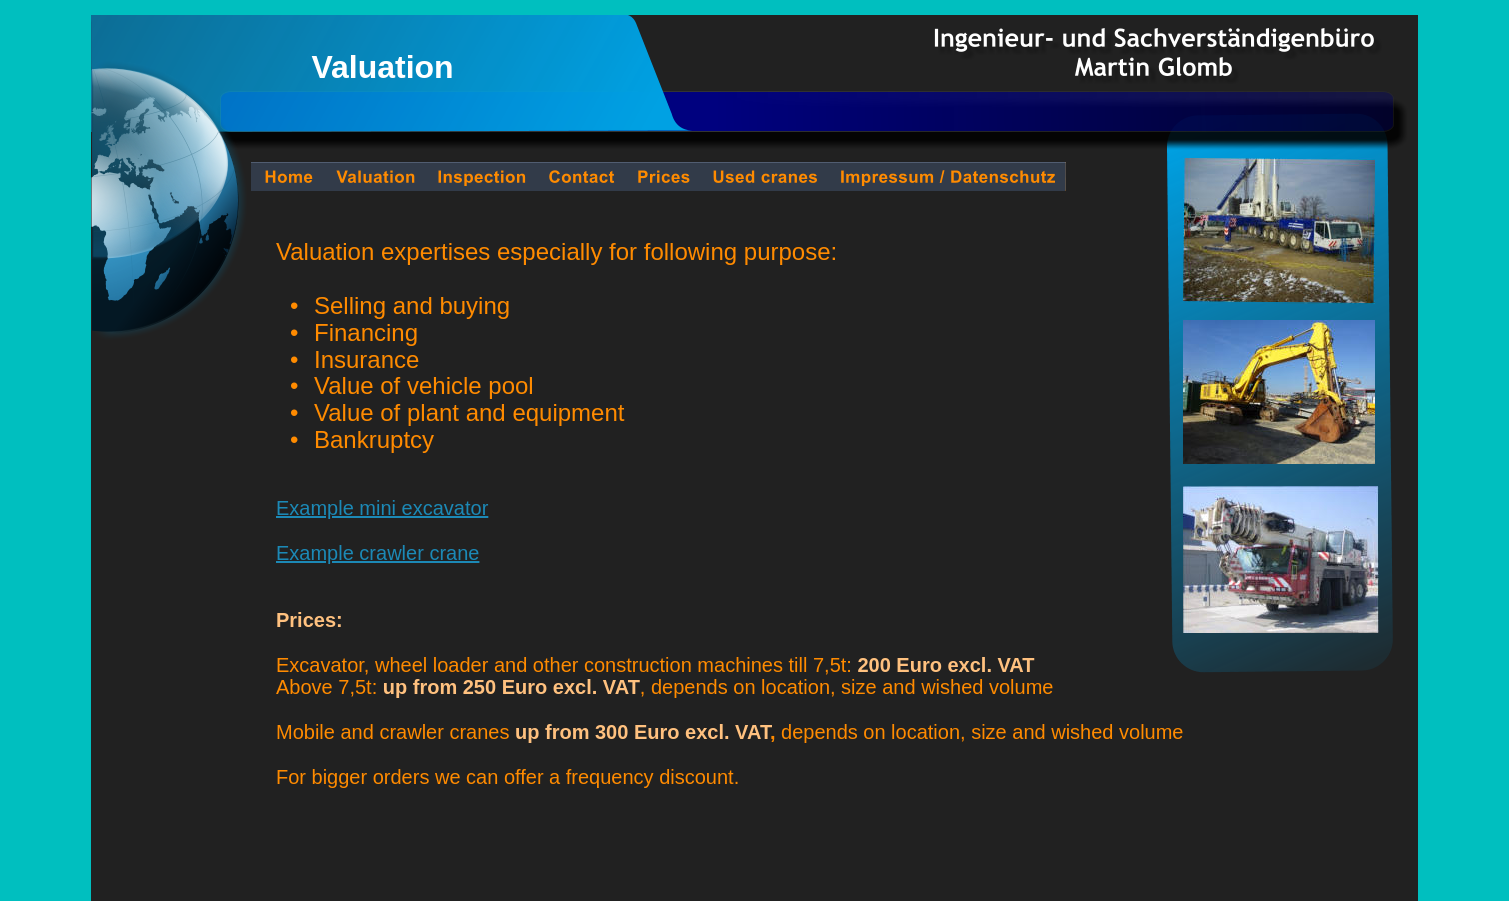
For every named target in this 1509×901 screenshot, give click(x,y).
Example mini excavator (382, 508)
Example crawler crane (377, 553)
